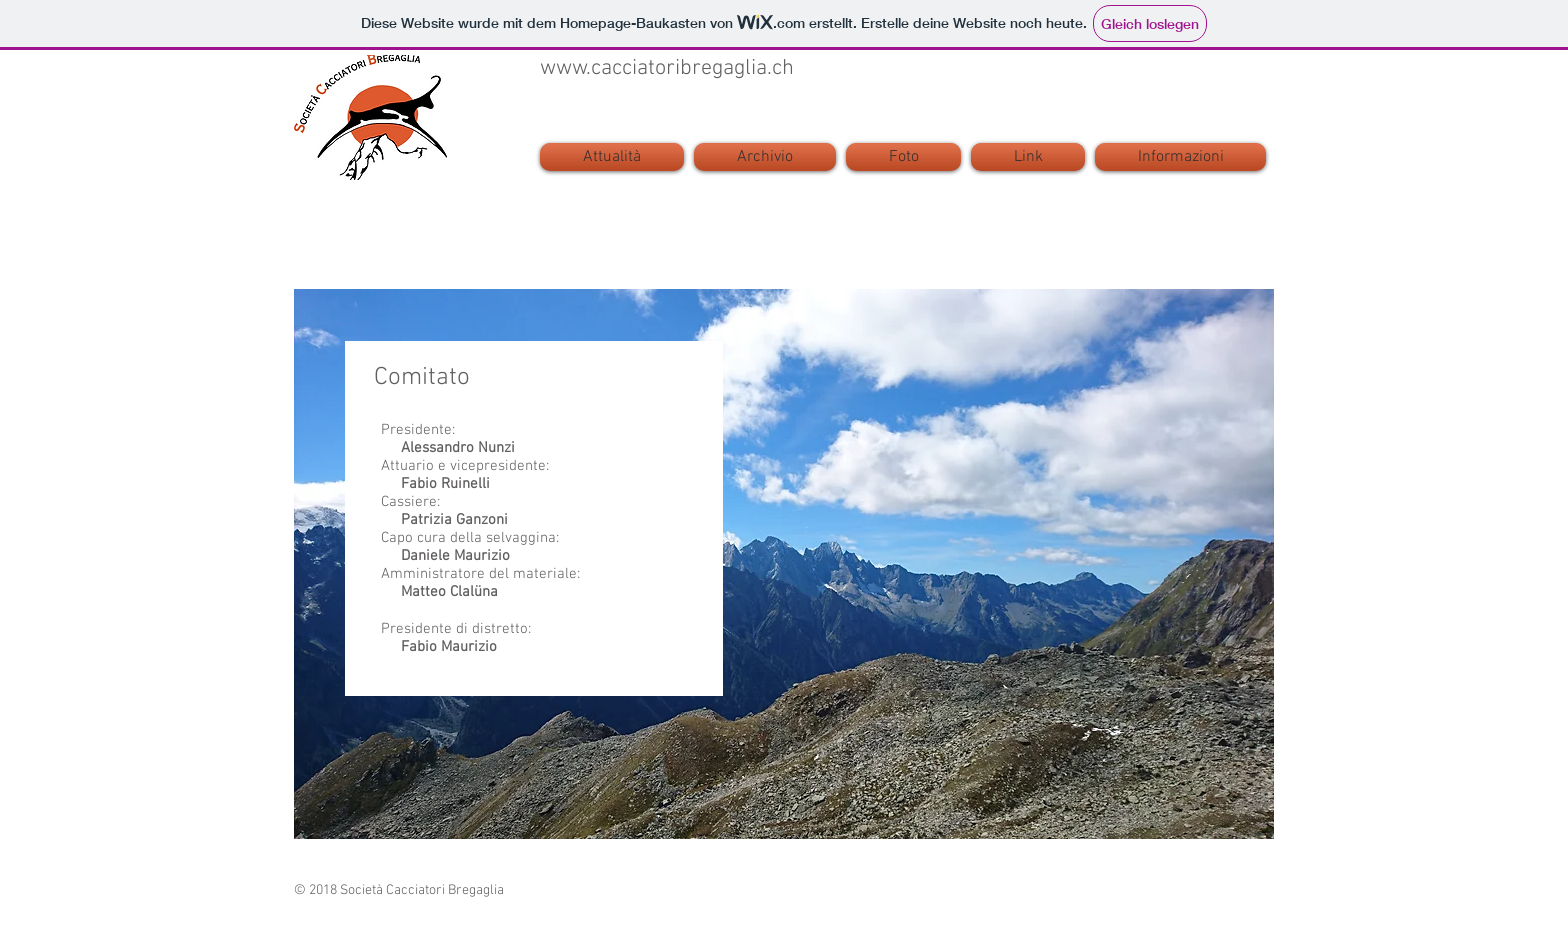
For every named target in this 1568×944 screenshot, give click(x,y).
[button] (1178, 157)
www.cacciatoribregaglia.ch (667, 68)
